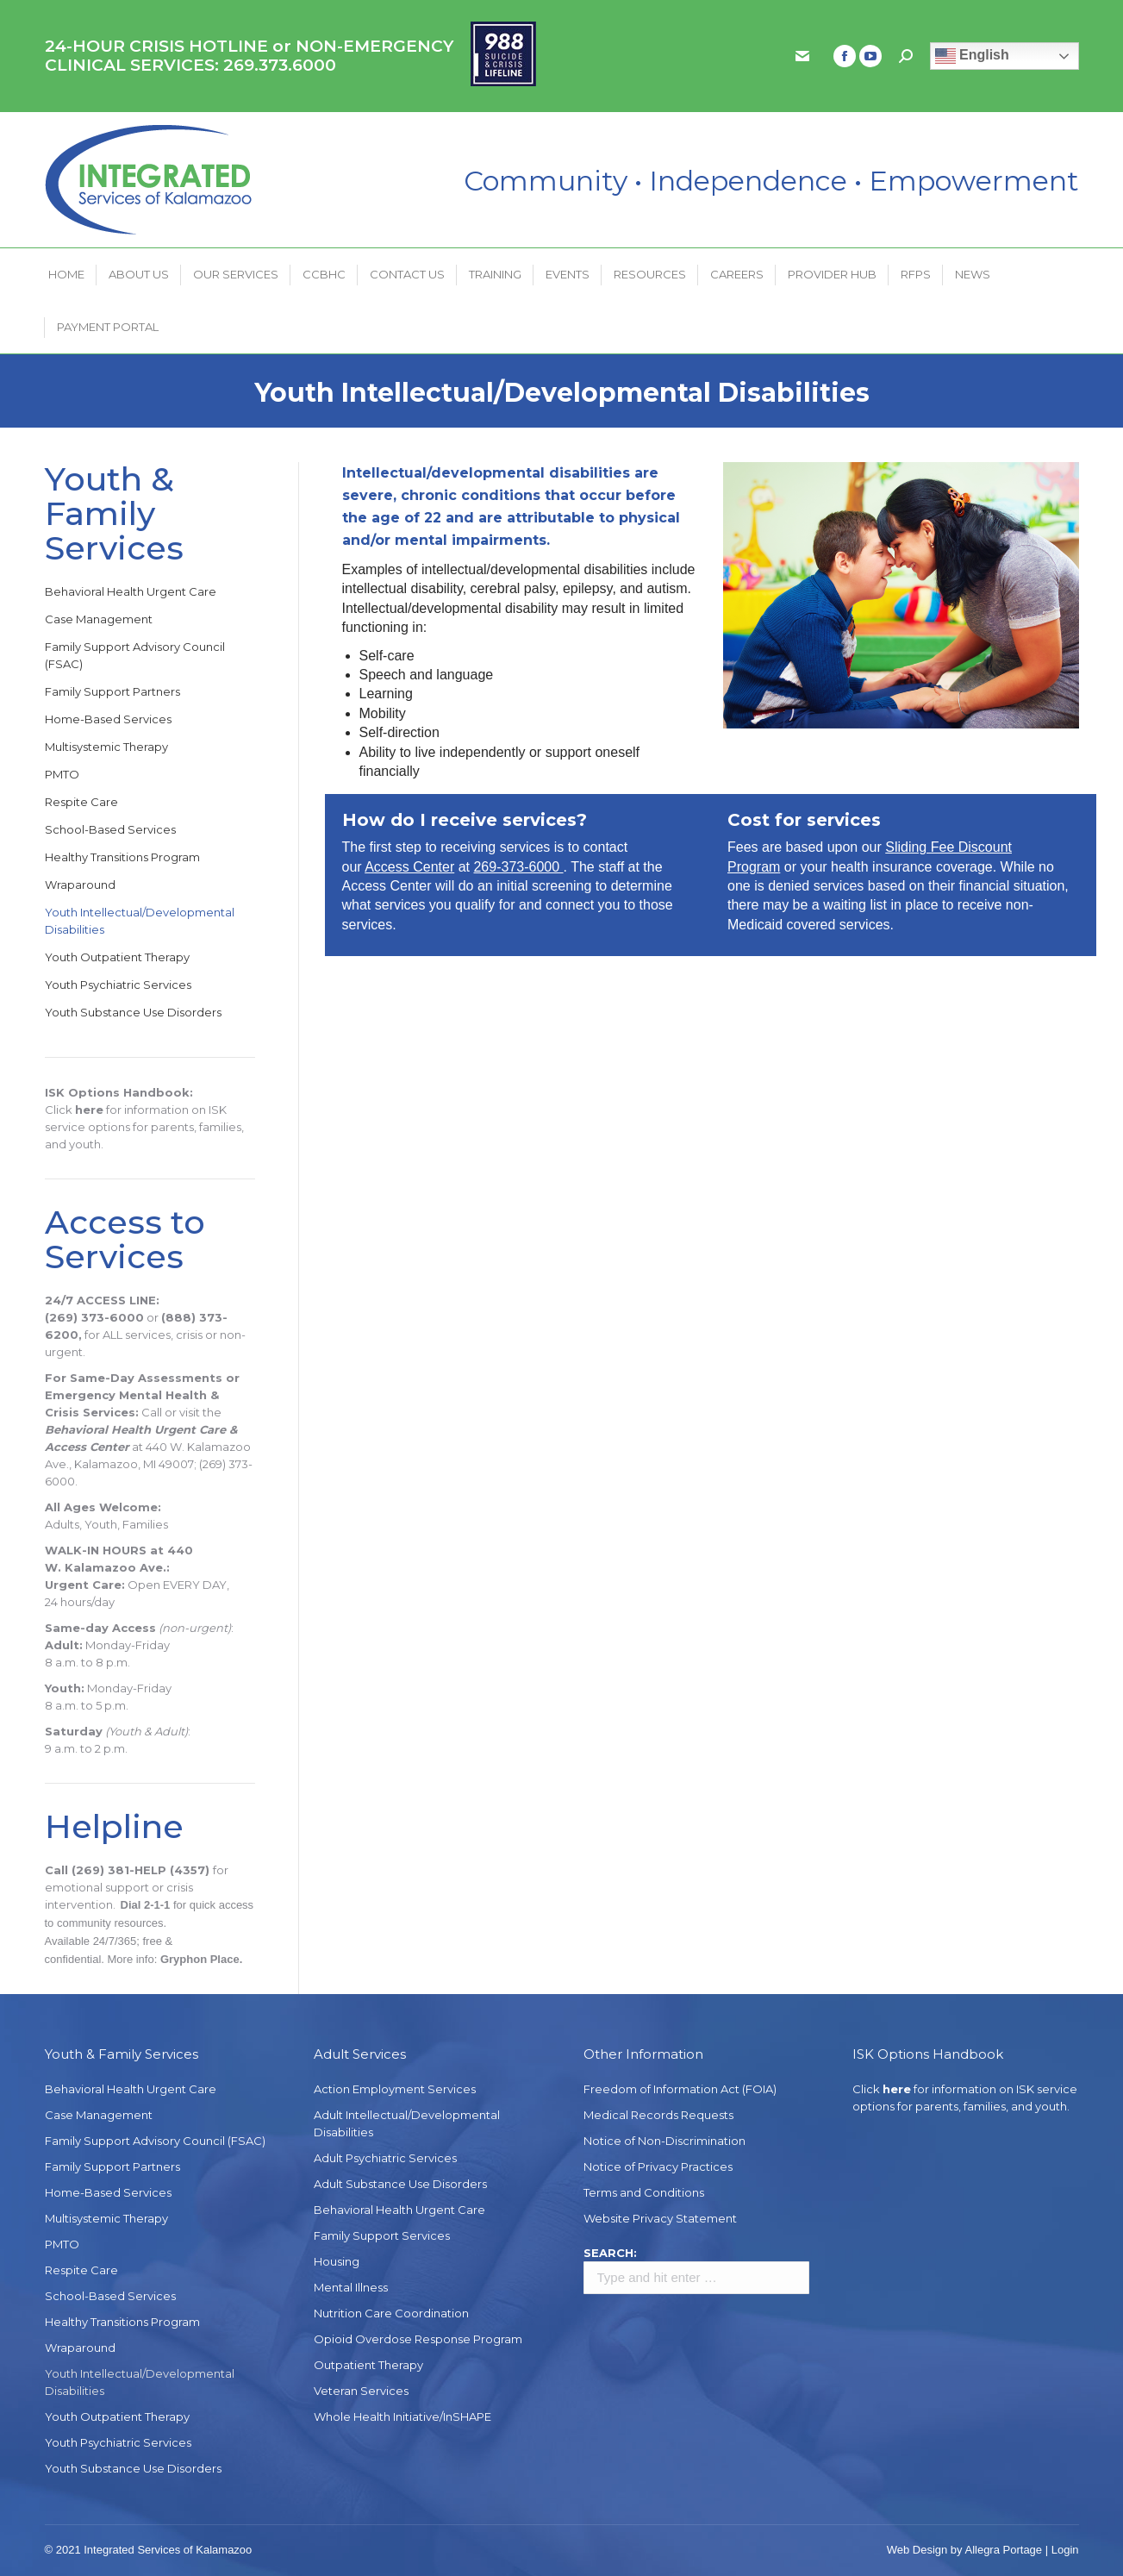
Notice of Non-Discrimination (664, 2141)
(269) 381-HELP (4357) (140, 1870)
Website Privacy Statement (660, 2218)
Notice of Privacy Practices (658, 2166)
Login (1065, 2549)
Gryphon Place (200, 1959)
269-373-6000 (518, 867)
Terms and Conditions (643, 2192)
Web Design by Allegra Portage (964, 2549)
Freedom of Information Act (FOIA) (680, 2089)
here (89, 1109)
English (972, 56)
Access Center (409, 867)
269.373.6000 (279, 65)
